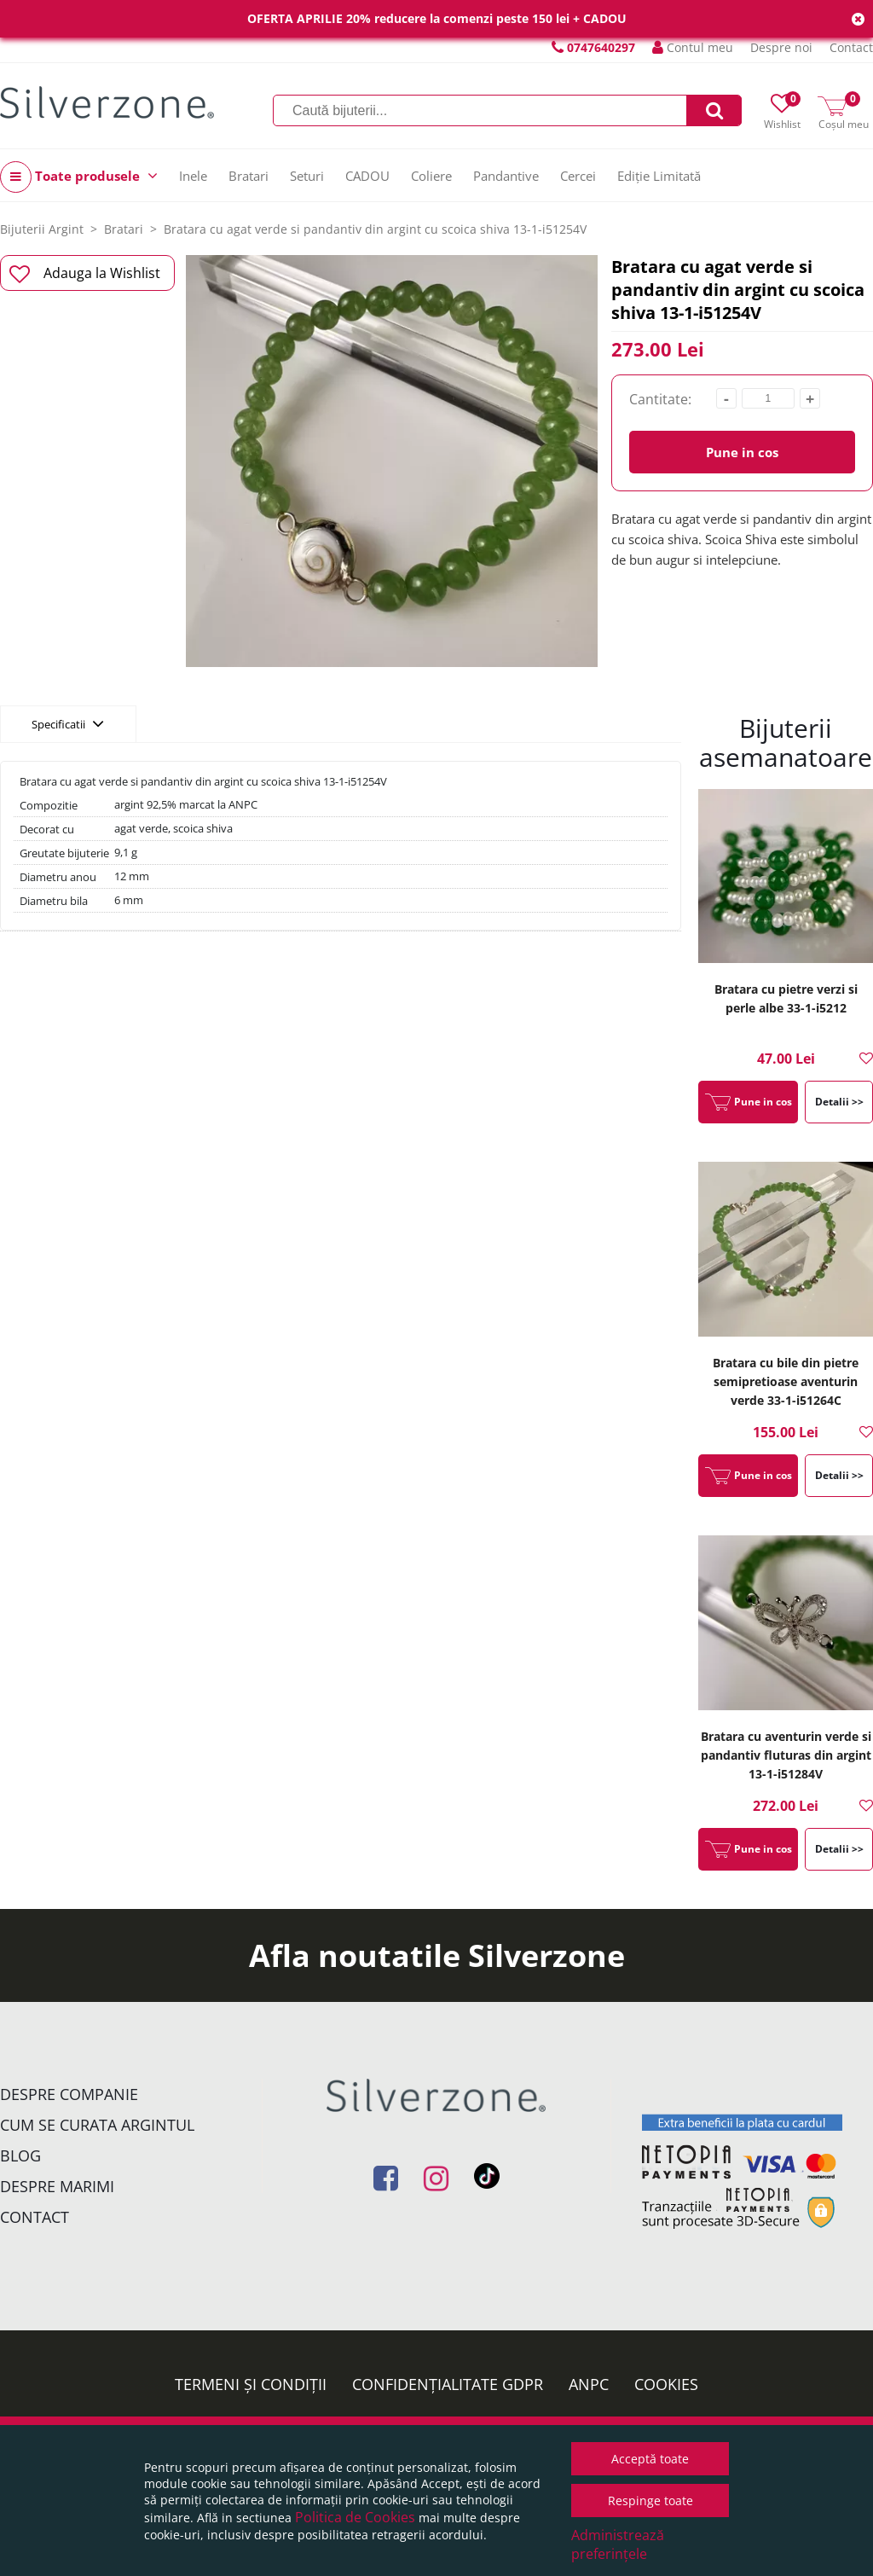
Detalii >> (839, 1101)
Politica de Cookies (355, 2517)
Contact (851, 47)
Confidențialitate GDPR (447, 2384)
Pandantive (506, 175)
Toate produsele (79, 177)
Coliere (431, 175)
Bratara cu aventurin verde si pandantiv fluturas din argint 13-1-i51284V (786, 1755)
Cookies (666, 2384)
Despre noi (781, 47)
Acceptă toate (650, 2459)
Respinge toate (650, 2500)
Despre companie (69, 2094)
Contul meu (692, 47)
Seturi (307, 175)
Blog (20, 2155)
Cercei (578, 175)
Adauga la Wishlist (84, 274)
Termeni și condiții (251, 2384)
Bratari (248, 175)
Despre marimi (57, 2186)
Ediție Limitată (659, 175)
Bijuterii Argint (42, 229)
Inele (193, 175)
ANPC (589, 2384)
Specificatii (68, 723)
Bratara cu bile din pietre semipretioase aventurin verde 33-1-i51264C (786, 1381)
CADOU (367, 175)
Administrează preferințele (617, 2544)
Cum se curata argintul (97, 2125)
